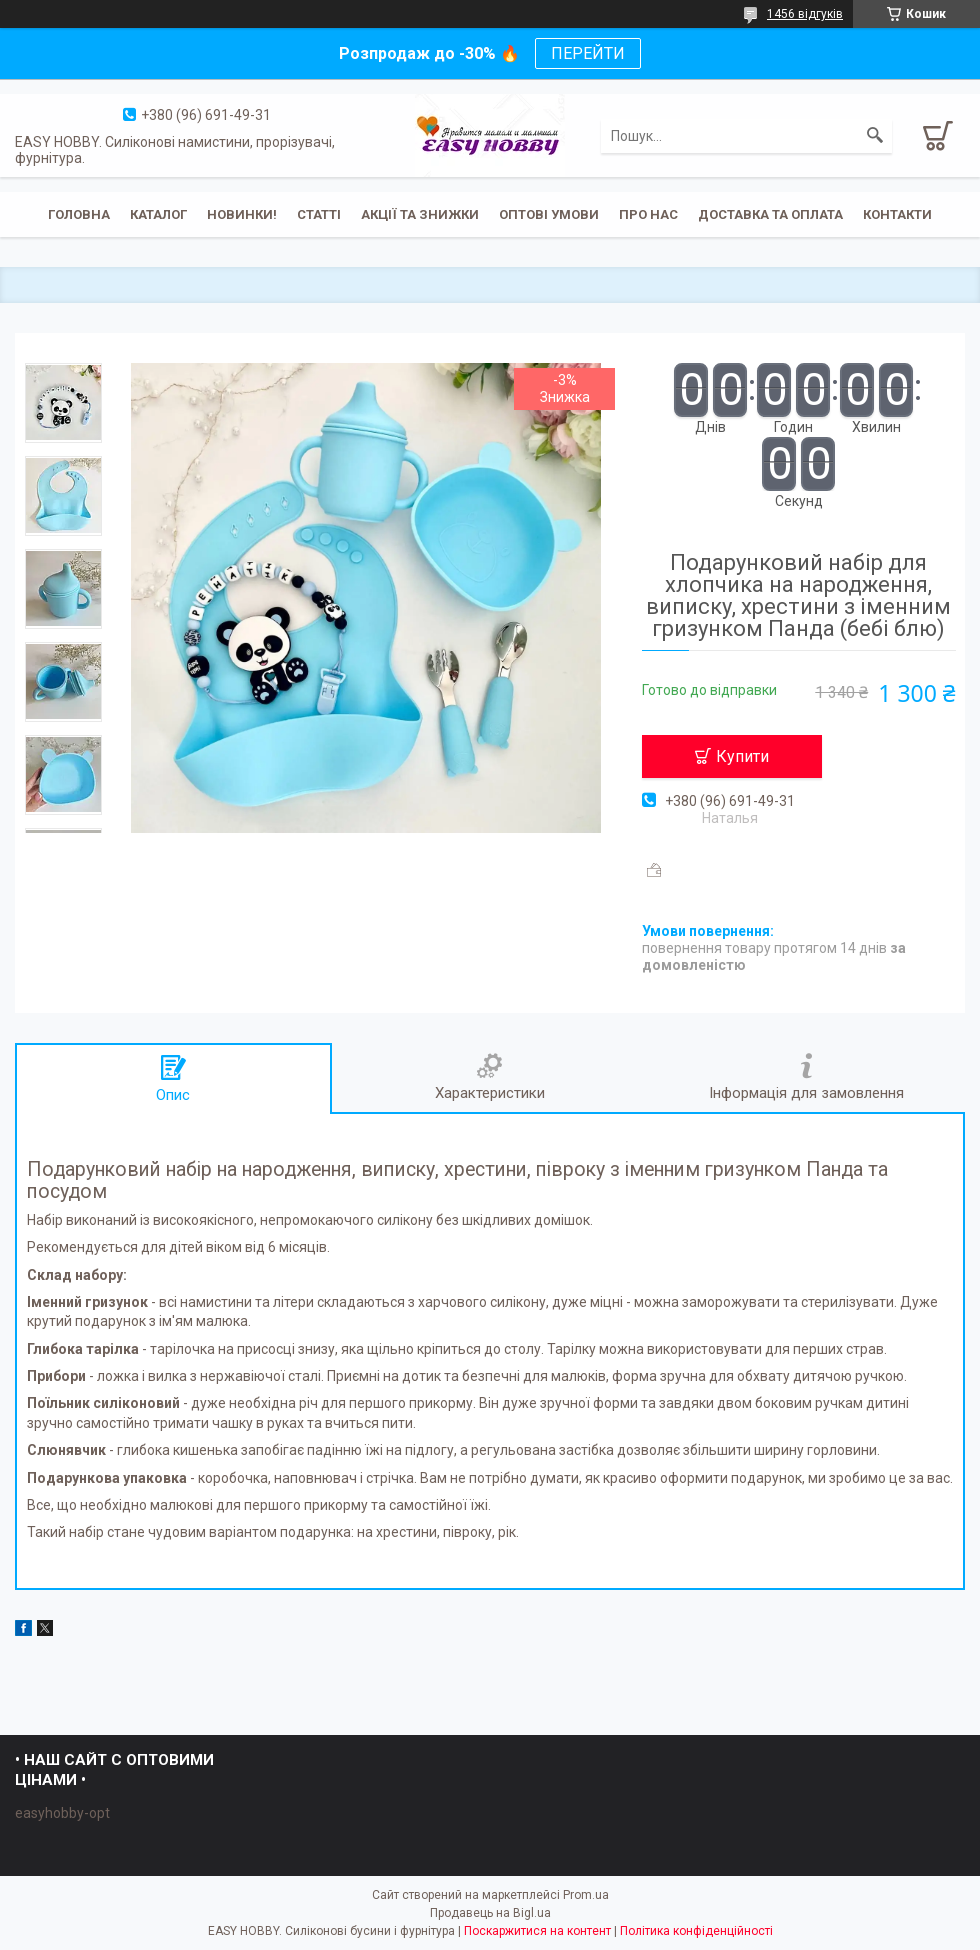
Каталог (158, 214)
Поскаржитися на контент (537, 1931)
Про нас (648, 214)
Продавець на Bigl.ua (490, 1913)
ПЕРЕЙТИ (588, 53)
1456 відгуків (805, 14)
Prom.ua (586, 1895)
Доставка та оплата (770, 214)
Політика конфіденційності (696, 1931)
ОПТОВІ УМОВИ (549, 214)
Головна (79, 214)
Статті (319, 214)
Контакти (897, 214)
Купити (742, 756)
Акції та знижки (420, 214)
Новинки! (242, 214)
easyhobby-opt (62, 1813)
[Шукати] (875, 136)
